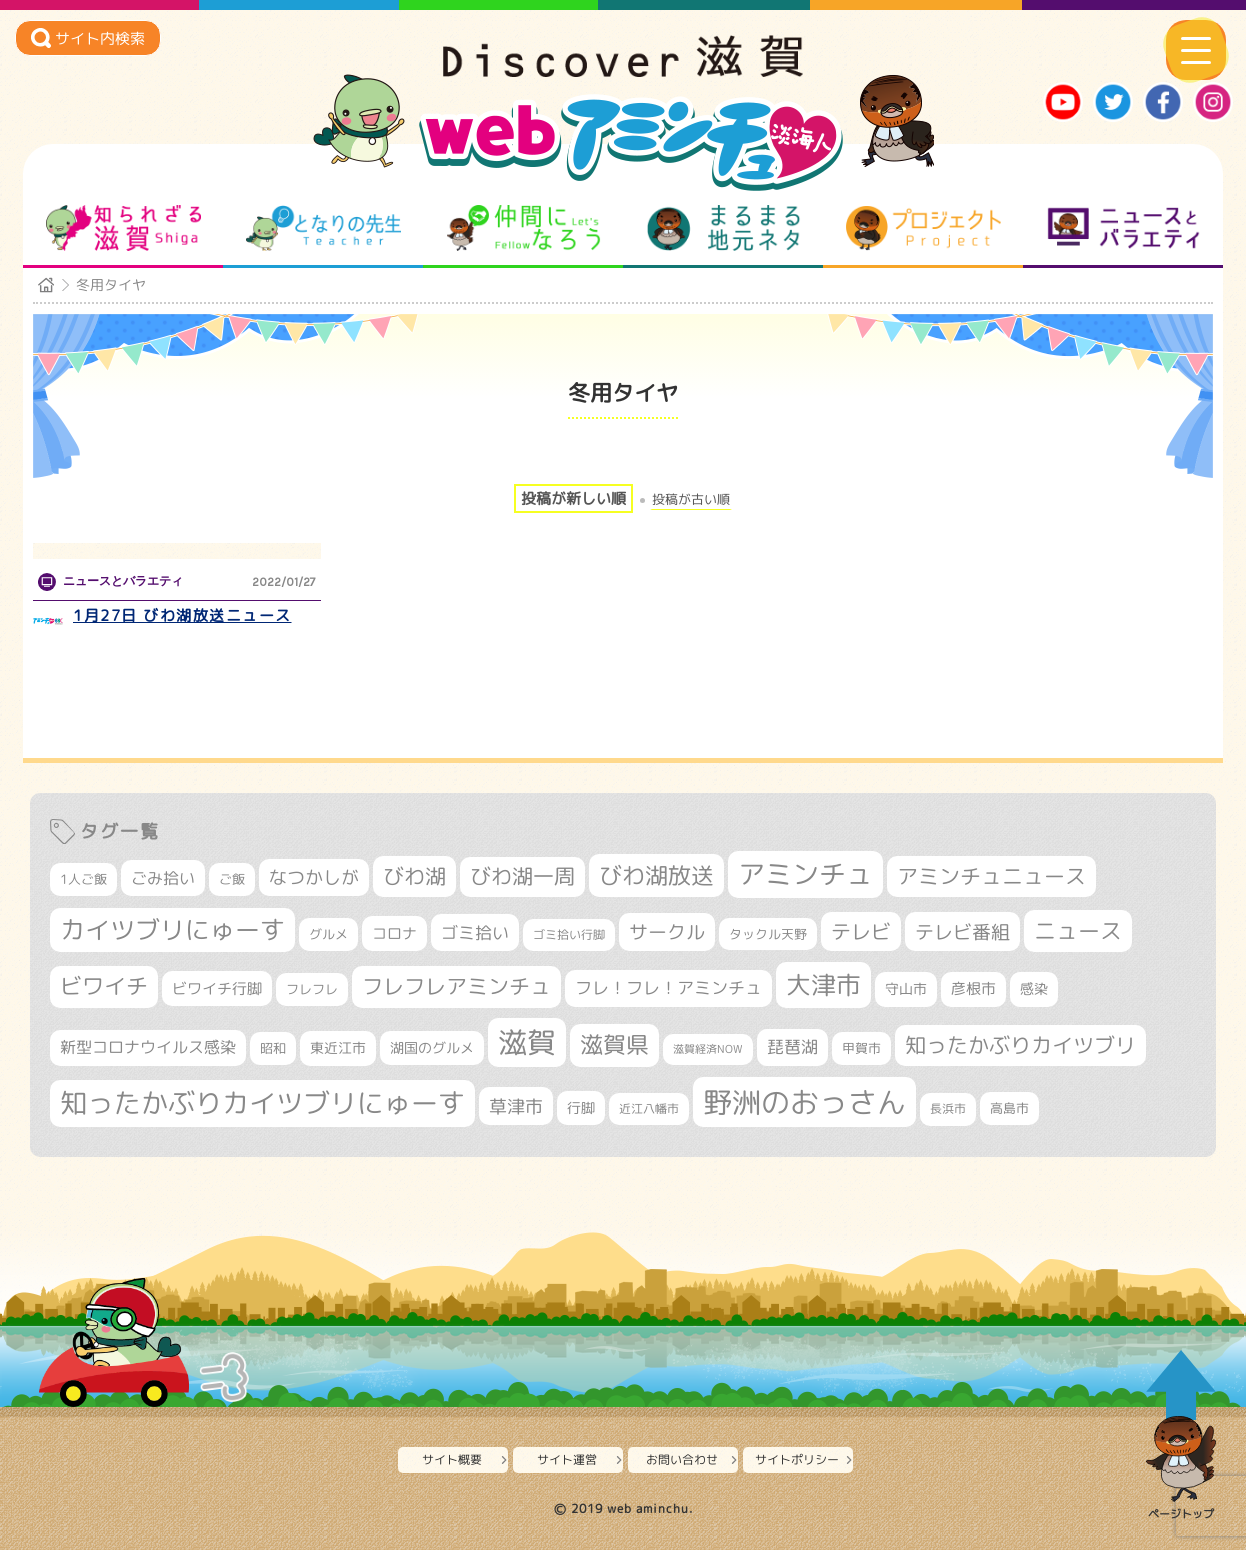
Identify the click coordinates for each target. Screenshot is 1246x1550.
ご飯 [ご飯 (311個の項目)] (232, 879)
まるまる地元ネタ (723, 228)
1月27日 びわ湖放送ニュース (182, 615)
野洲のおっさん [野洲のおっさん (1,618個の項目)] (804, 1101)
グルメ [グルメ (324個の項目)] (328, 934)
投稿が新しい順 (573, 498)
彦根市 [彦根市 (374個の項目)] (973, 988)
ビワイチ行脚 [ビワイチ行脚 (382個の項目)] (217, 988)
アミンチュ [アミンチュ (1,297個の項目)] (805, 874)
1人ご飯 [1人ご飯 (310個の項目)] (83, 879)
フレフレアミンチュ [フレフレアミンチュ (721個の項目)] (456, 986)
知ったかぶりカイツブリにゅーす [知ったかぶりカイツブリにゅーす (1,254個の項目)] (262, 1103)
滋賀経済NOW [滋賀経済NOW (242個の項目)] (708, 1049)
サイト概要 (452, 1459)
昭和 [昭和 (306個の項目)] (273, 1048)
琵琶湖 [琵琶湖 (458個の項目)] (792, 1046)
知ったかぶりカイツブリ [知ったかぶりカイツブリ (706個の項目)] (1020, 1045)
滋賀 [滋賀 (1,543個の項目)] (527, 1042)
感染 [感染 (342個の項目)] (1034, 989)
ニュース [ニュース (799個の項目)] (1078, 930)
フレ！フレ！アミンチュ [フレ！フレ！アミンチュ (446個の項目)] (668, 987)
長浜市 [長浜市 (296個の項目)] (948, 1108)
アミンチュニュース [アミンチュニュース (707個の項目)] (991, 876)
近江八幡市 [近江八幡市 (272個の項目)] (649, 1108)
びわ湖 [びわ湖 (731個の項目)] (414, 876)
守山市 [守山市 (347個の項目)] (906, 989)
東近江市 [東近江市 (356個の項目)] (338, 1048)
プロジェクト (923, 228)
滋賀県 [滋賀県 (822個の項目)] (614, 1044)
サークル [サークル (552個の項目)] (667, 932)
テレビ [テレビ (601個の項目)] (861, 931)
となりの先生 (323, 228)
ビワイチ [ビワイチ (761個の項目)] (104, 986)
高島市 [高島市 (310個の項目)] (1009, 1108)
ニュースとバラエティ (1123, 228)
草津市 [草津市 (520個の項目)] (516, 1106)
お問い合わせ (682, 1459)
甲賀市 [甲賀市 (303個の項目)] (861, 1048)
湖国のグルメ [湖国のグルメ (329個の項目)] (432, 1047)
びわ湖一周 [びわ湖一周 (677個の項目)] (522, 876)
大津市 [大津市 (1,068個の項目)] (823, 984)
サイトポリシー (797, 1459)
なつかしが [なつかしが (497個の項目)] (314, 877)
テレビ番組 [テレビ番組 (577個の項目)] (962, 931)
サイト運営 (567, 1459)
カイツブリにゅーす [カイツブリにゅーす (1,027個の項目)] (172, 929)
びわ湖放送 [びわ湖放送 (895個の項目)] (656, 875)
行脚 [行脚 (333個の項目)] (581, 1107)
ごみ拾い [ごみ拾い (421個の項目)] (163, 878)
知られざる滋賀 (123, 228)
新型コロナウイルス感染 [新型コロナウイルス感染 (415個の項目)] (148, 1047)
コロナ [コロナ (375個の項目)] (394, 933)
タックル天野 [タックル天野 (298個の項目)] (768, 934)
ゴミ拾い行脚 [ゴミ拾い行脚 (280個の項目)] (569, 934)
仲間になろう (523, 228)
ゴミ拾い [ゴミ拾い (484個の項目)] (475, 932)
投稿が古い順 (691, 499)
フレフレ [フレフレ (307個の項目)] (312, 989)
